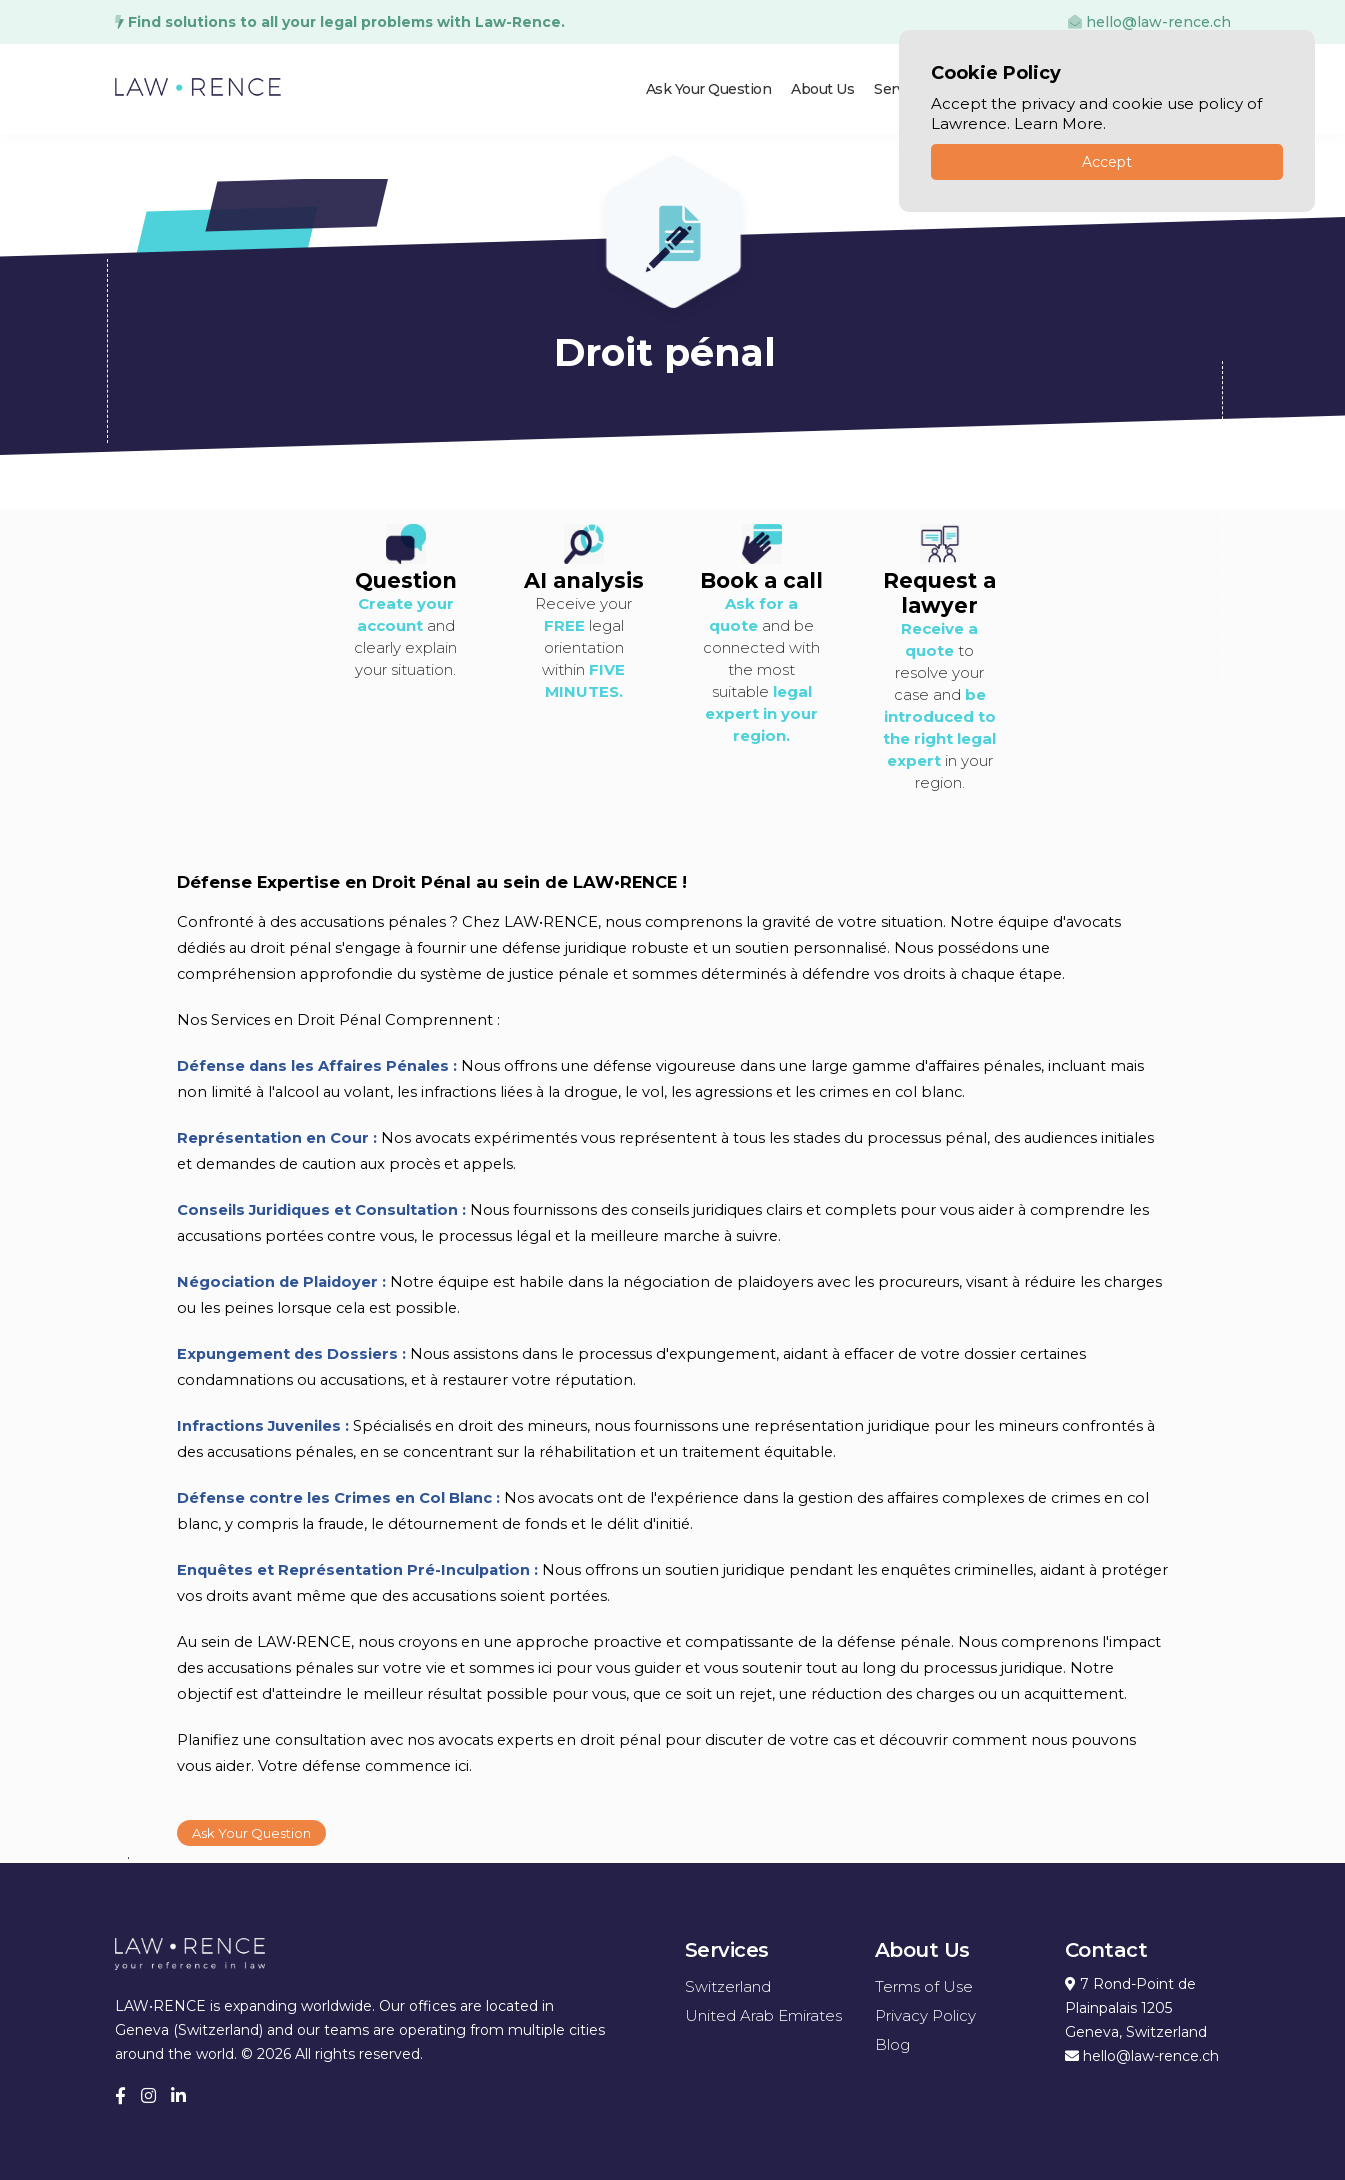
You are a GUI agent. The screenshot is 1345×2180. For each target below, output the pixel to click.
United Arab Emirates (763, 2014)
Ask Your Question (709, 89)
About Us (822, 89)
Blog (892, 2043)
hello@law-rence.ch (1149, 22)
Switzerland (728, 1985)
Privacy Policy (925, 2014)
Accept (1107, 162)
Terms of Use (924, 1985)
